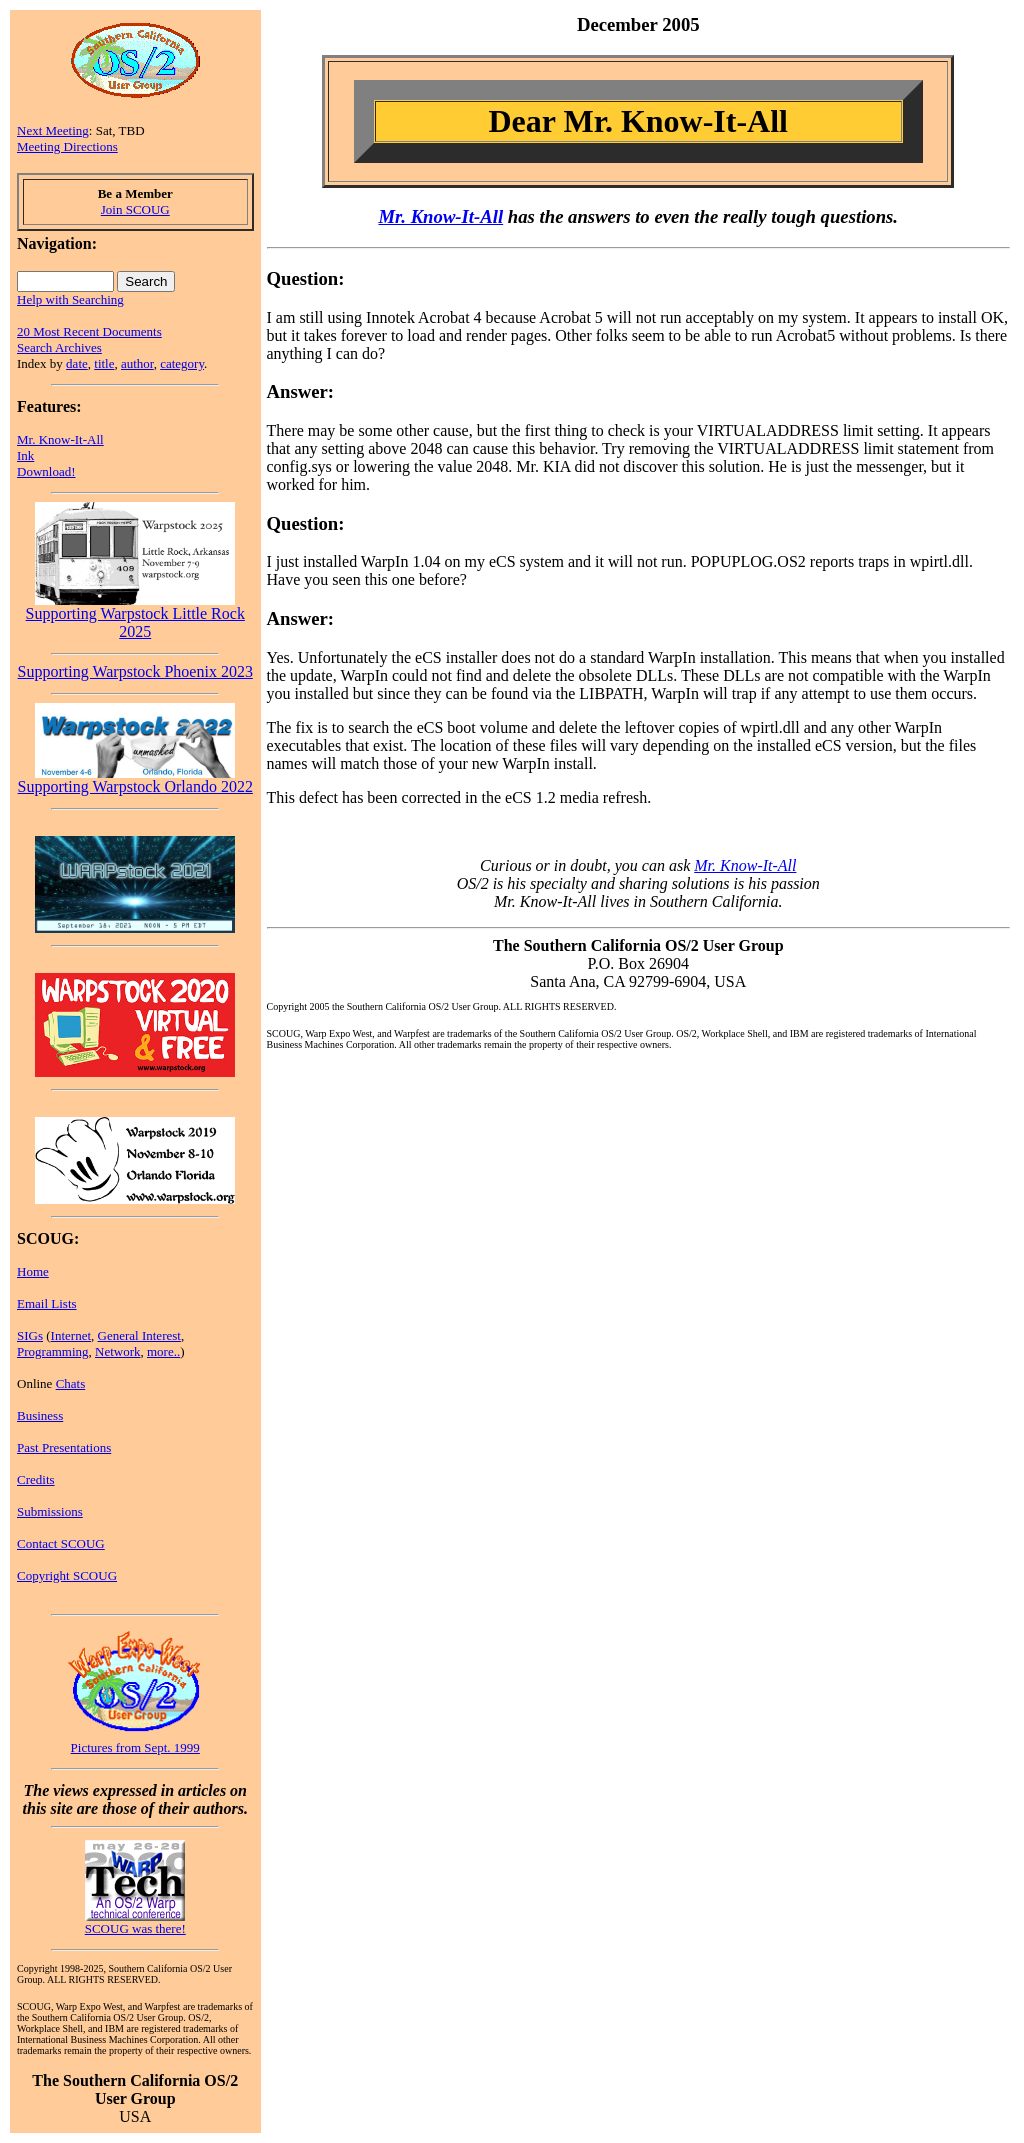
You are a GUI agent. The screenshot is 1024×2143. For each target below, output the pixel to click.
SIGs (30, 1335)
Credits (36, 1479)
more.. (163, 1351)
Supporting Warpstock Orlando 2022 (135, 779)
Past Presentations (64, 1447)
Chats (71, 1383)
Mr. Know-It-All (60, 439)
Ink (25, 455)
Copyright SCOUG (67, 1575)
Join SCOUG (135, 209)
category (182, 363)
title (104, 363)
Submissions (50, 1511)
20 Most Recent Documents (89, 331)
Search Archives (59, 347)
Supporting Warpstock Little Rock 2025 (135, 615)
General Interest (139, 1335)
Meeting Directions (67, 146)
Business (40, 1415)
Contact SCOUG (61, 1543)
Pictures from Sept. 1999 (135, 1747)
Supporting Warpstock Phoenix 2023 (135, 671)
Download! (46, 471)
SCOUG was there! (135, 1928)
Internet (71, 1335)
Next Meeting (53, 130)
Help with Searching (70, 299)
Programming (53, 1351)
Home (33, 1271)
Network (118, 1351)
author (137, 363)
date (77, 363)
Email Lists (47, 1303)
